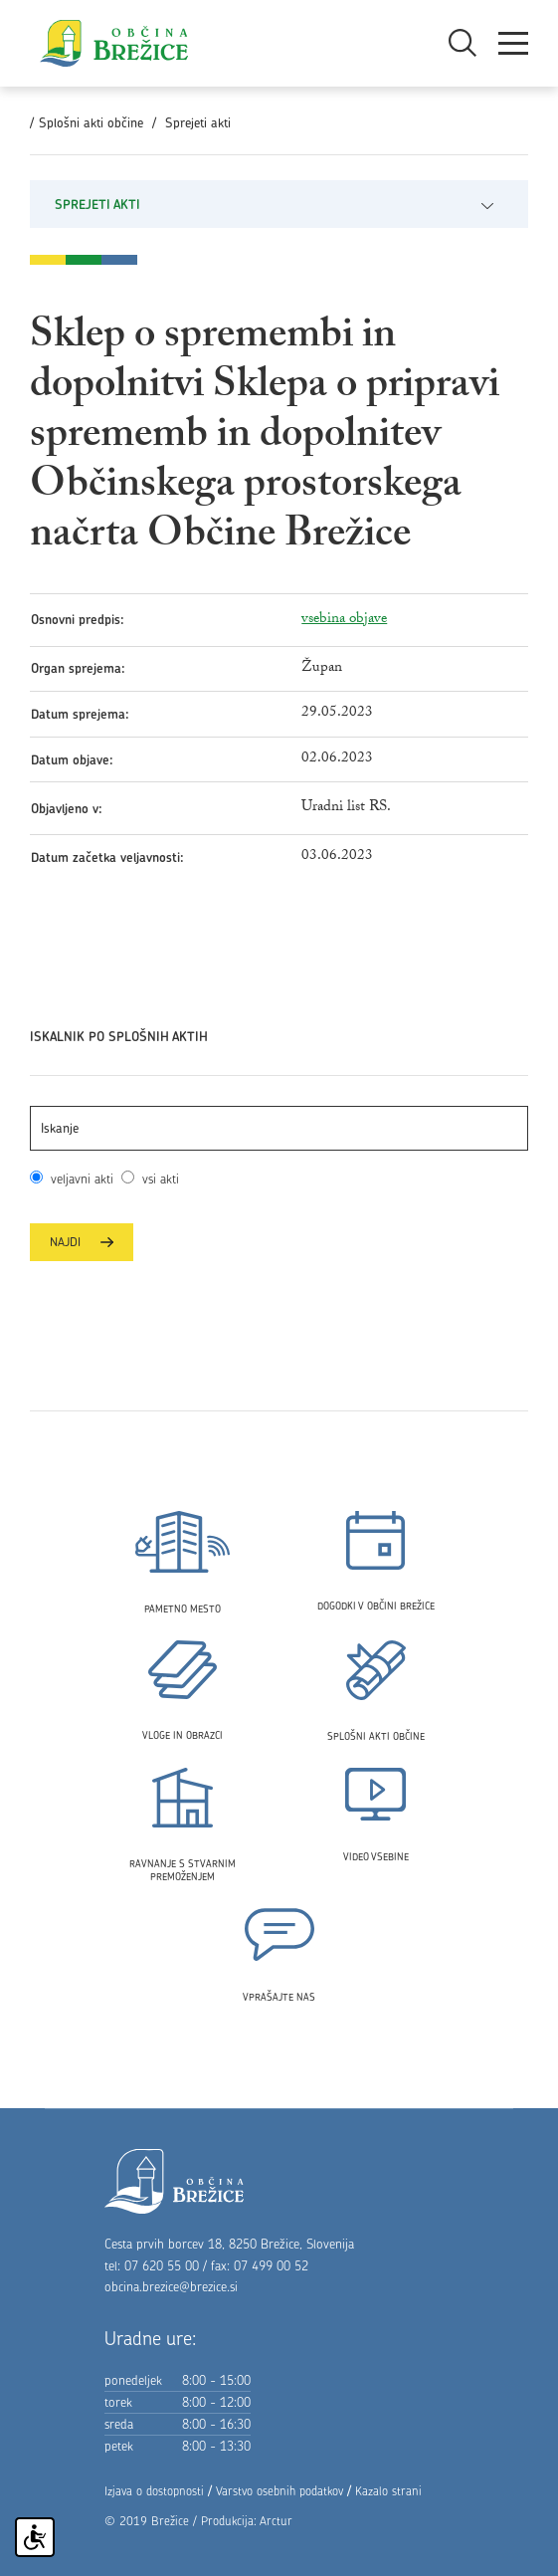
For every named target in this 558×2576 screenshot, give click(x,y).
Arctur (276, 2520)
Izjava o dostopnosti (154, 2490)
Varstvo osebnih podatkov (279, 2490)
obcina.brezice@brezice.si (171, 2286)
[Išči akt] (279, 1128)
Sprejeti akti (198, 122)
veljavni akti (82, 1179)
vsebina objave (344, 619)
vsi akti (156, 1179)
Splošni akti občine (91, 122)
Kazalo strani (388, 2490)
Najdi (81, 1241)
